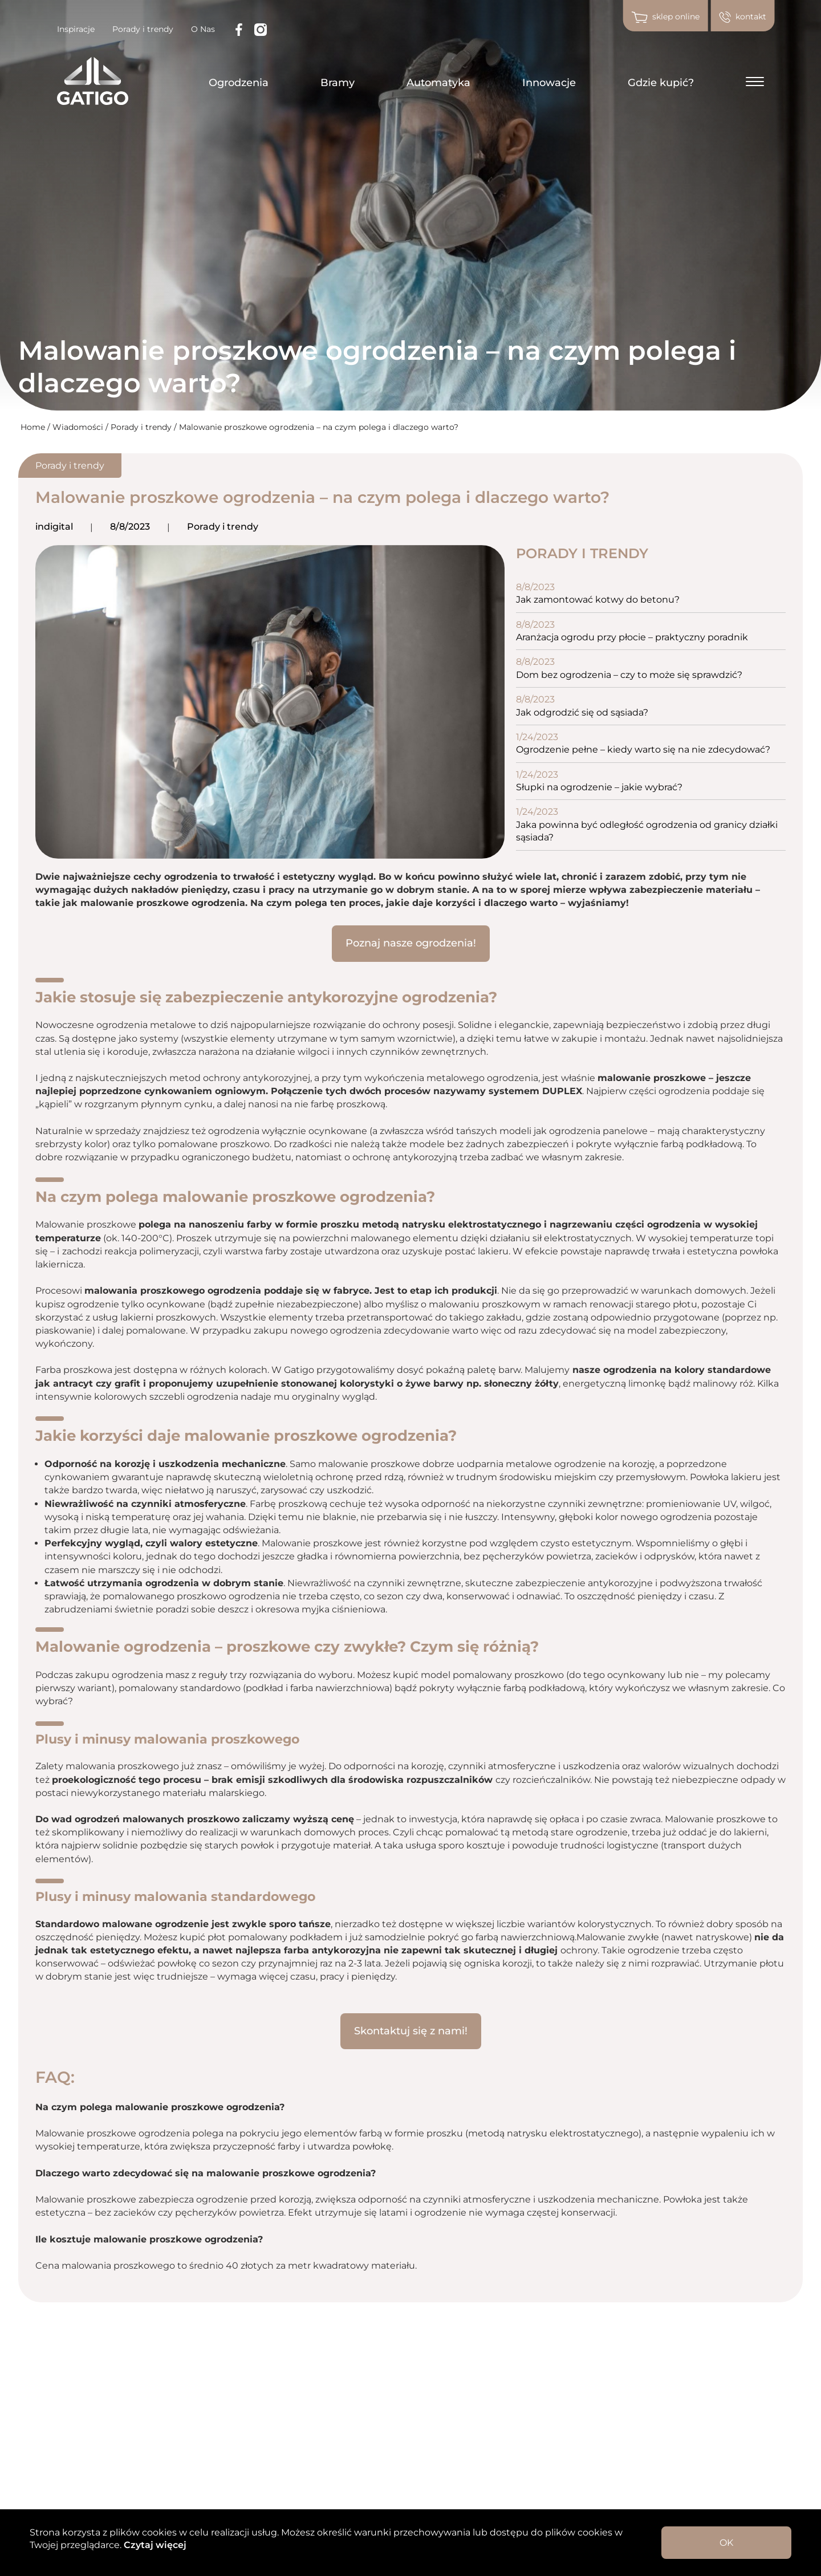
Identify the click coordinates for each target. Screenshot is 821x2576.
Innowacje (549, 82)
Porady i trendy (142, 29)
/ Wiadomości (76, 427)
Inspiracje (76, 29)
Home (32, 427)
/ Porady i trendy (139, 427)
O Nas (203, 29)
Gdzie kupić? (661, 82)
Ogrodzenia (239, 82)
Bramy (337, 82)
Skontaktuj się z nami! (411, 2031)
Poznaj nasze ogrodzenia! (411, 943)
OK (726, 2542)
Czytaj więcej (153, 2545)
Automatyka (438, 82)
